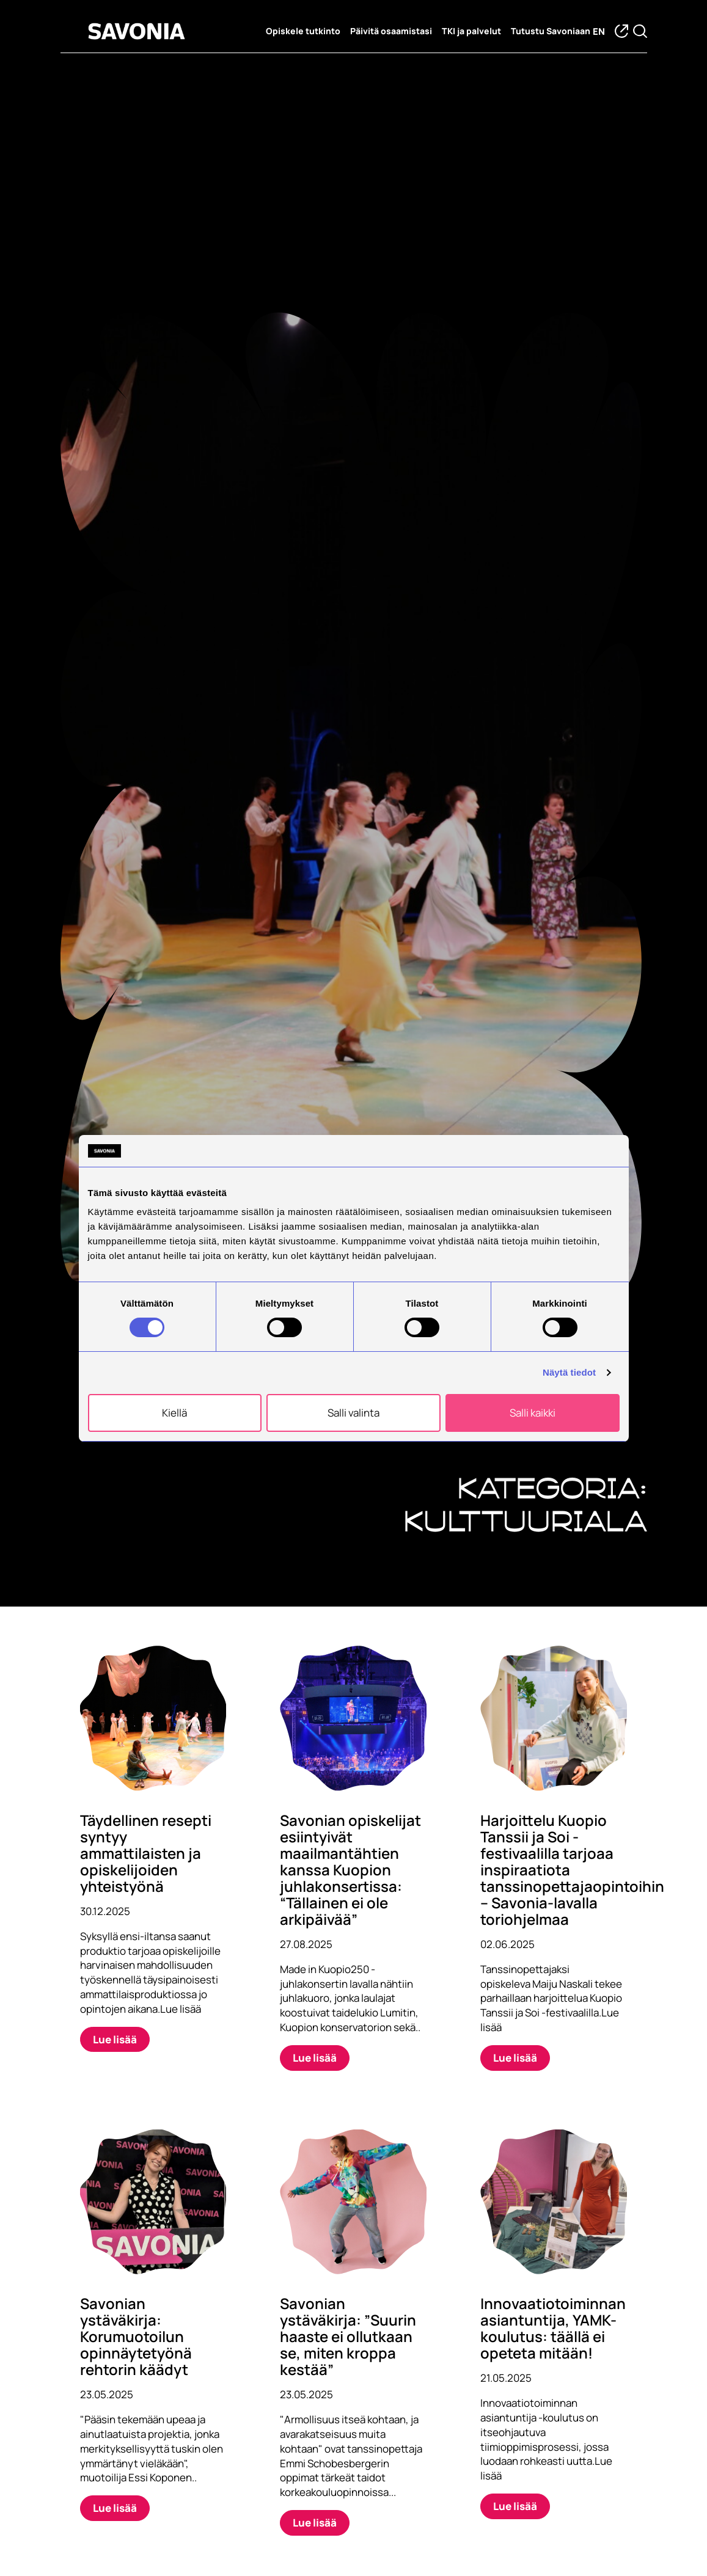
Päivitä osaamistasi (391, 31)
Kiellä (174, 1413)
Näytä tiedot (569, 1372)
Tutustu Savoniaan (550, 31)
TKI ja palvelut (471, 31)
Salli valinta (353, 1413)
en (599, 31)
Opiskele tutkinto (303, 31)
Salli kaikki (532, 1413)
